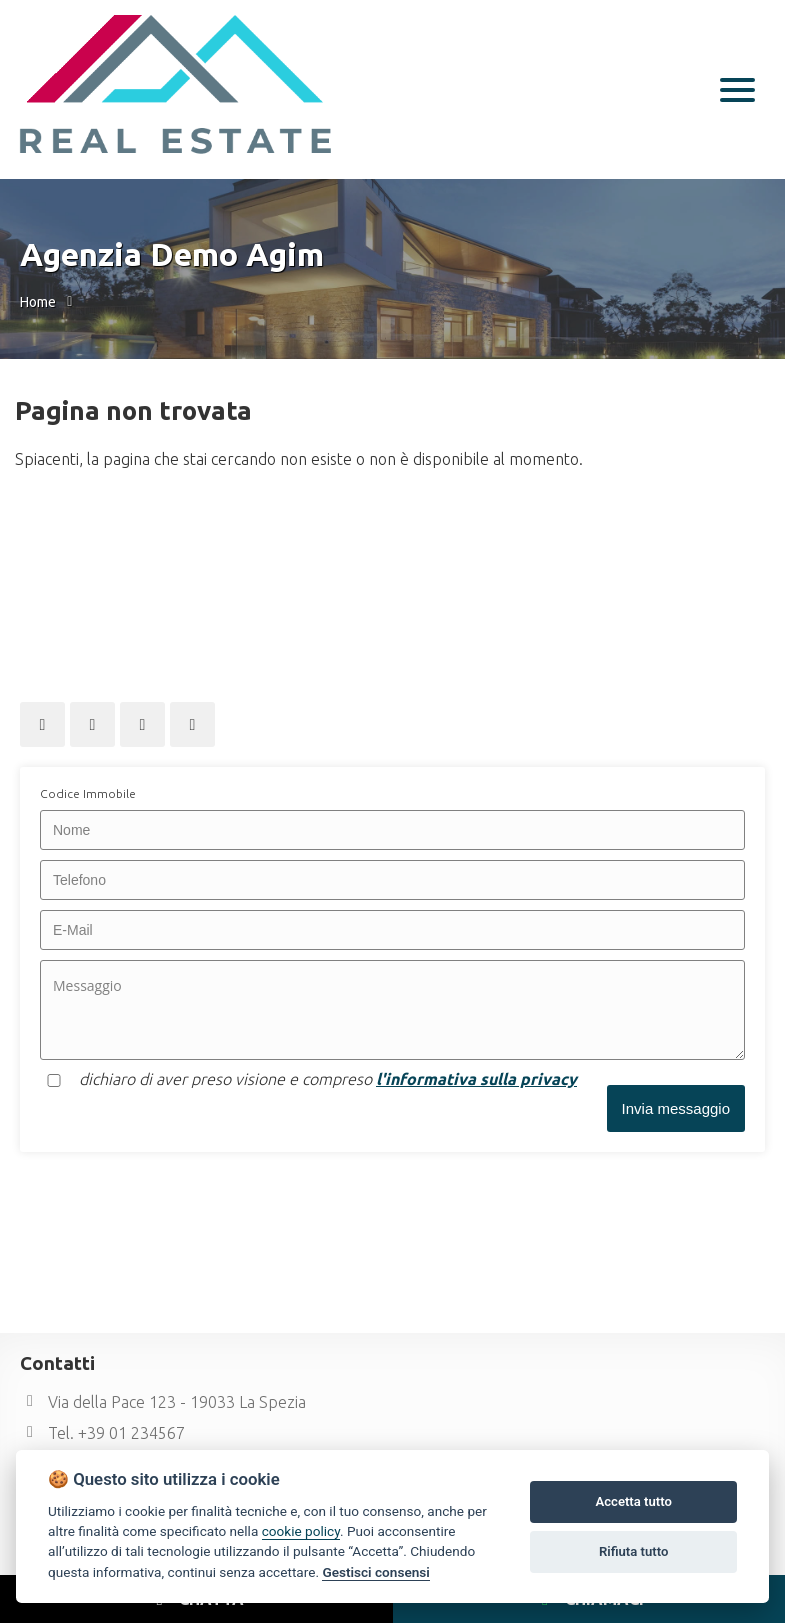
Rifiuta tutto (633, 1551)
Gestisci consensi (375, 1572)
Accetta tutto (633, 1501)
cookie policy (301, 1531)
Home (38, 302)
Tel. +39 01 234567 (102, 1433)
